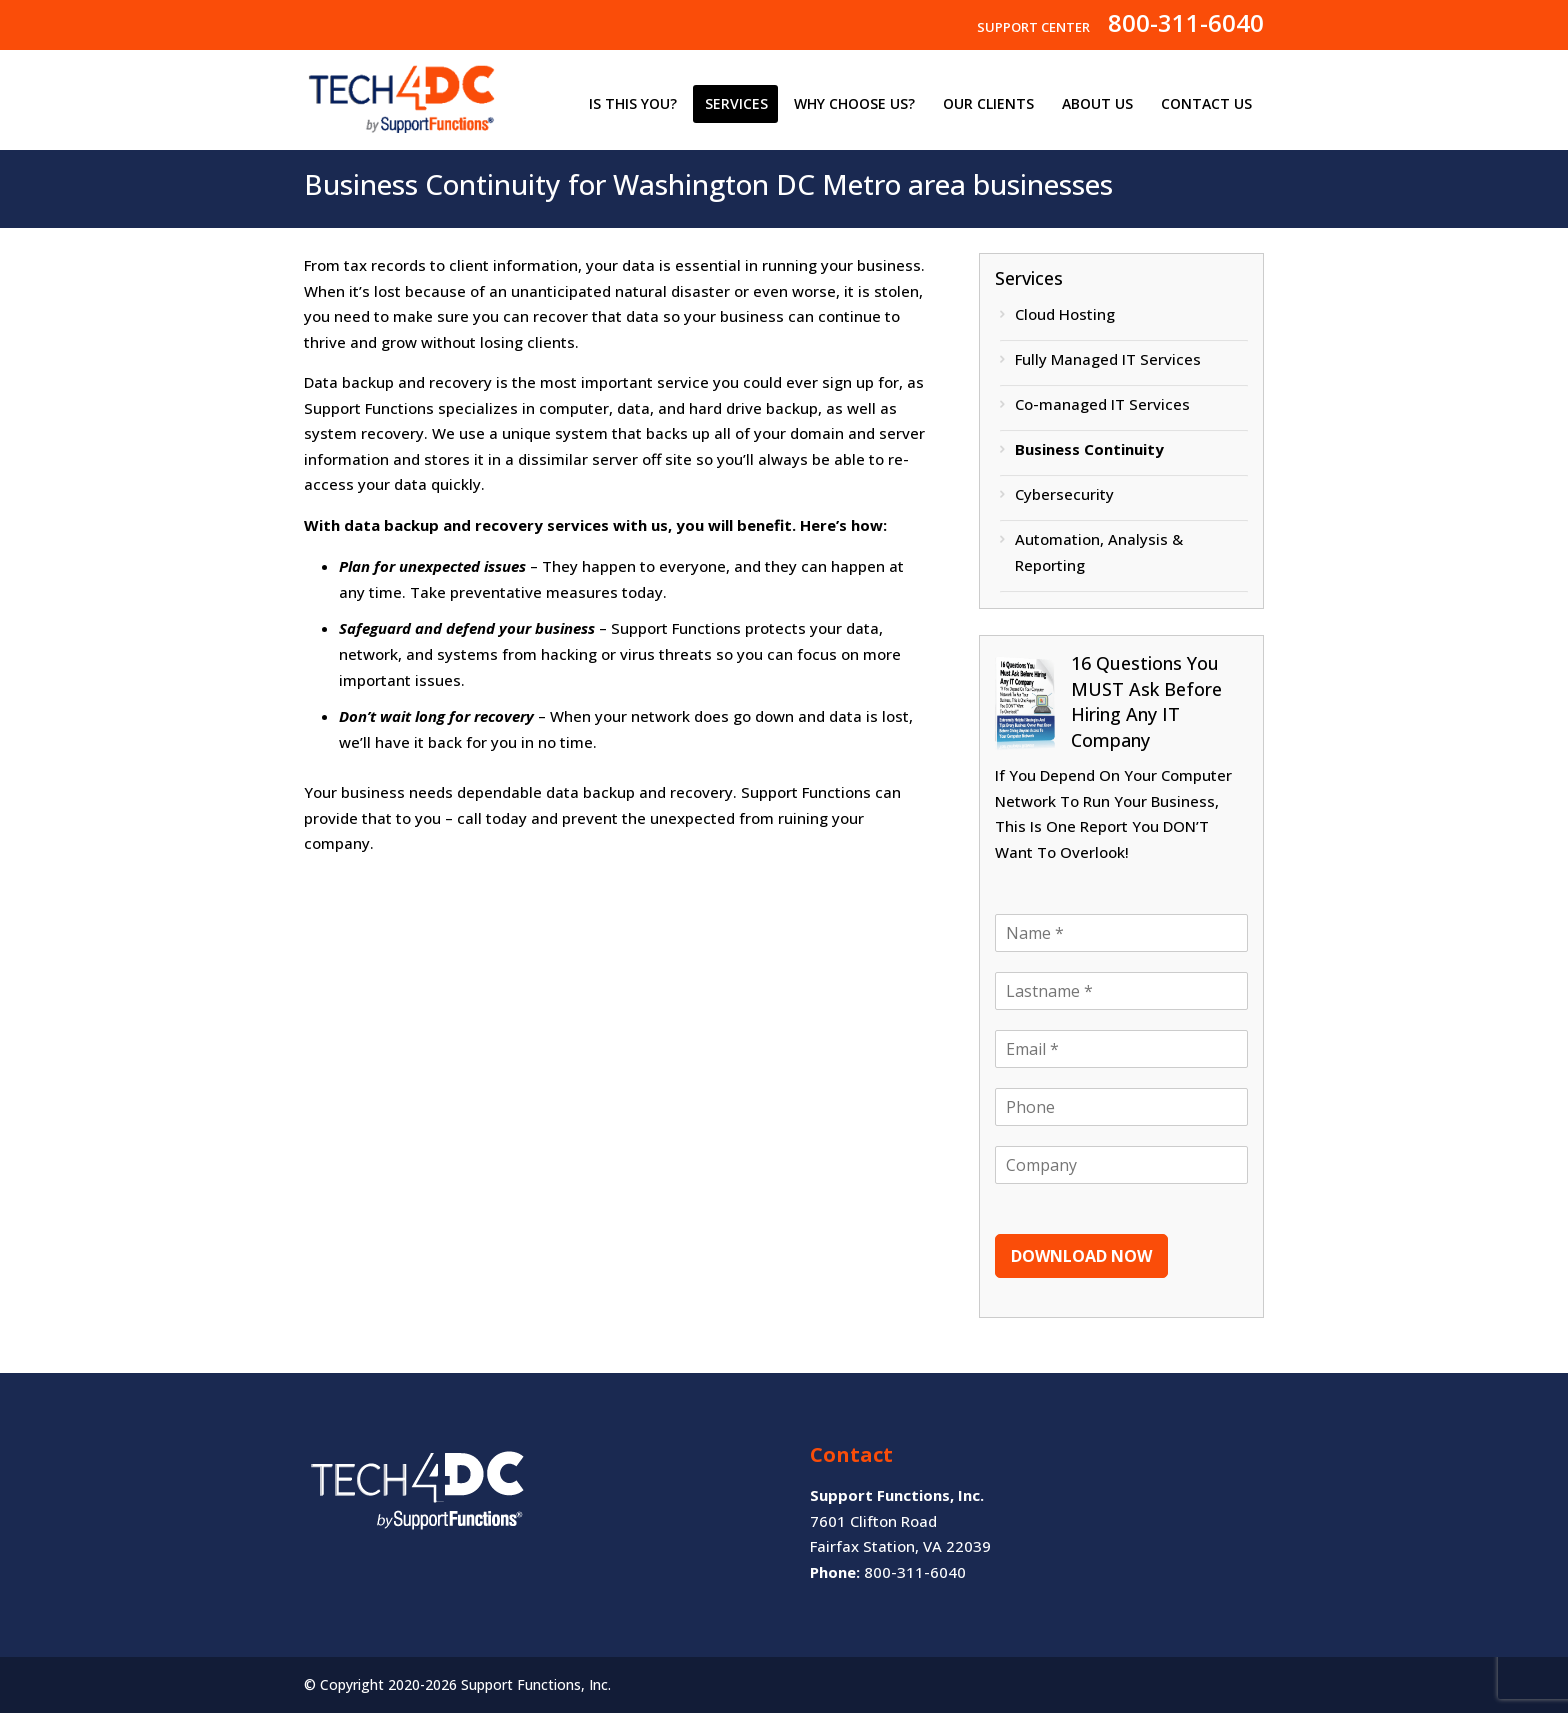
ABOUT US (1097, 103)
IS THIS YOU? (633, 103)
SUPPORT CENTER (1033, 28)
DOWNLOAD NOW (1081, 1256)
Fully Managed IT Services (1108, 359)
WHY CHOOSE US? (854, 103)
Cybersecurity (1064, 494)
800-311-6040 (1186, 28)
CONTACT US (1206, 103)
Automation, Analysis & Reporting (1099, 552)
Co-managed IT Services (1102, 404)
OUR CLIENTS (988, 103)
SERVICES (736, 103)
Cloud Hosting (1065, 314)
